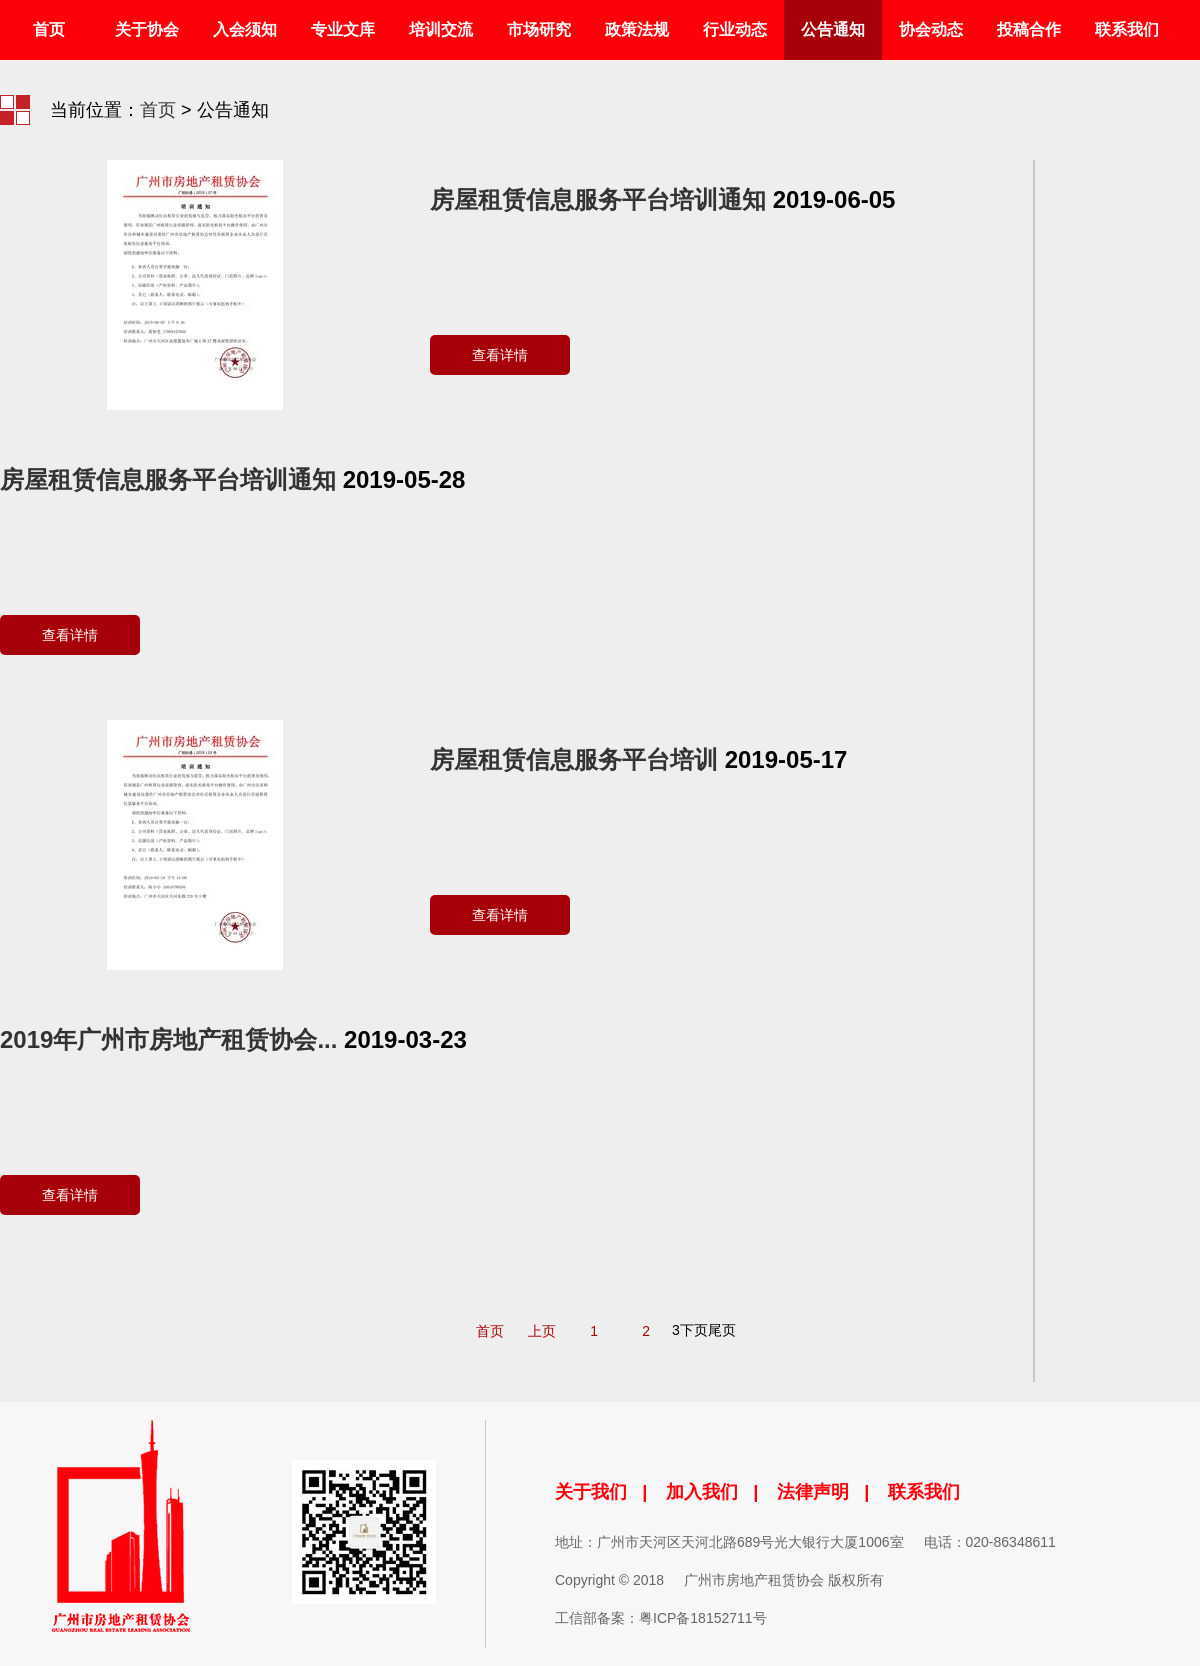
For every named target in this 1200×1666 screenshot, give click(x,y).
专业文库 (343, 29)
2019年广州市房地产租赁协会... (168, 1039)
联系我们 (1127, 29)
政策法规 (637, 29)
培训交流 (441, 29)
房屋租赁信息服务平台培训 (574, 759)
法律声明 (813, 1492)
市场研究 (539, 29)
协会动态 (931, 29)
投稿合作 (1029, 29)
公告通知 (833, 29)
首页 (49, 29)
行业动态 (735, 29)
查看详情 (500, 355)
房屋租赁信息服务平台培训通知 (598, 199)
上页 (542, 1331)
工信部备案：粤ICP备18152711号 (661, 1618)
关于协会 (147, 29)
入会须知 (245, 29)
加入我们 (702, 1492)
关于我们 (591, 1492)
